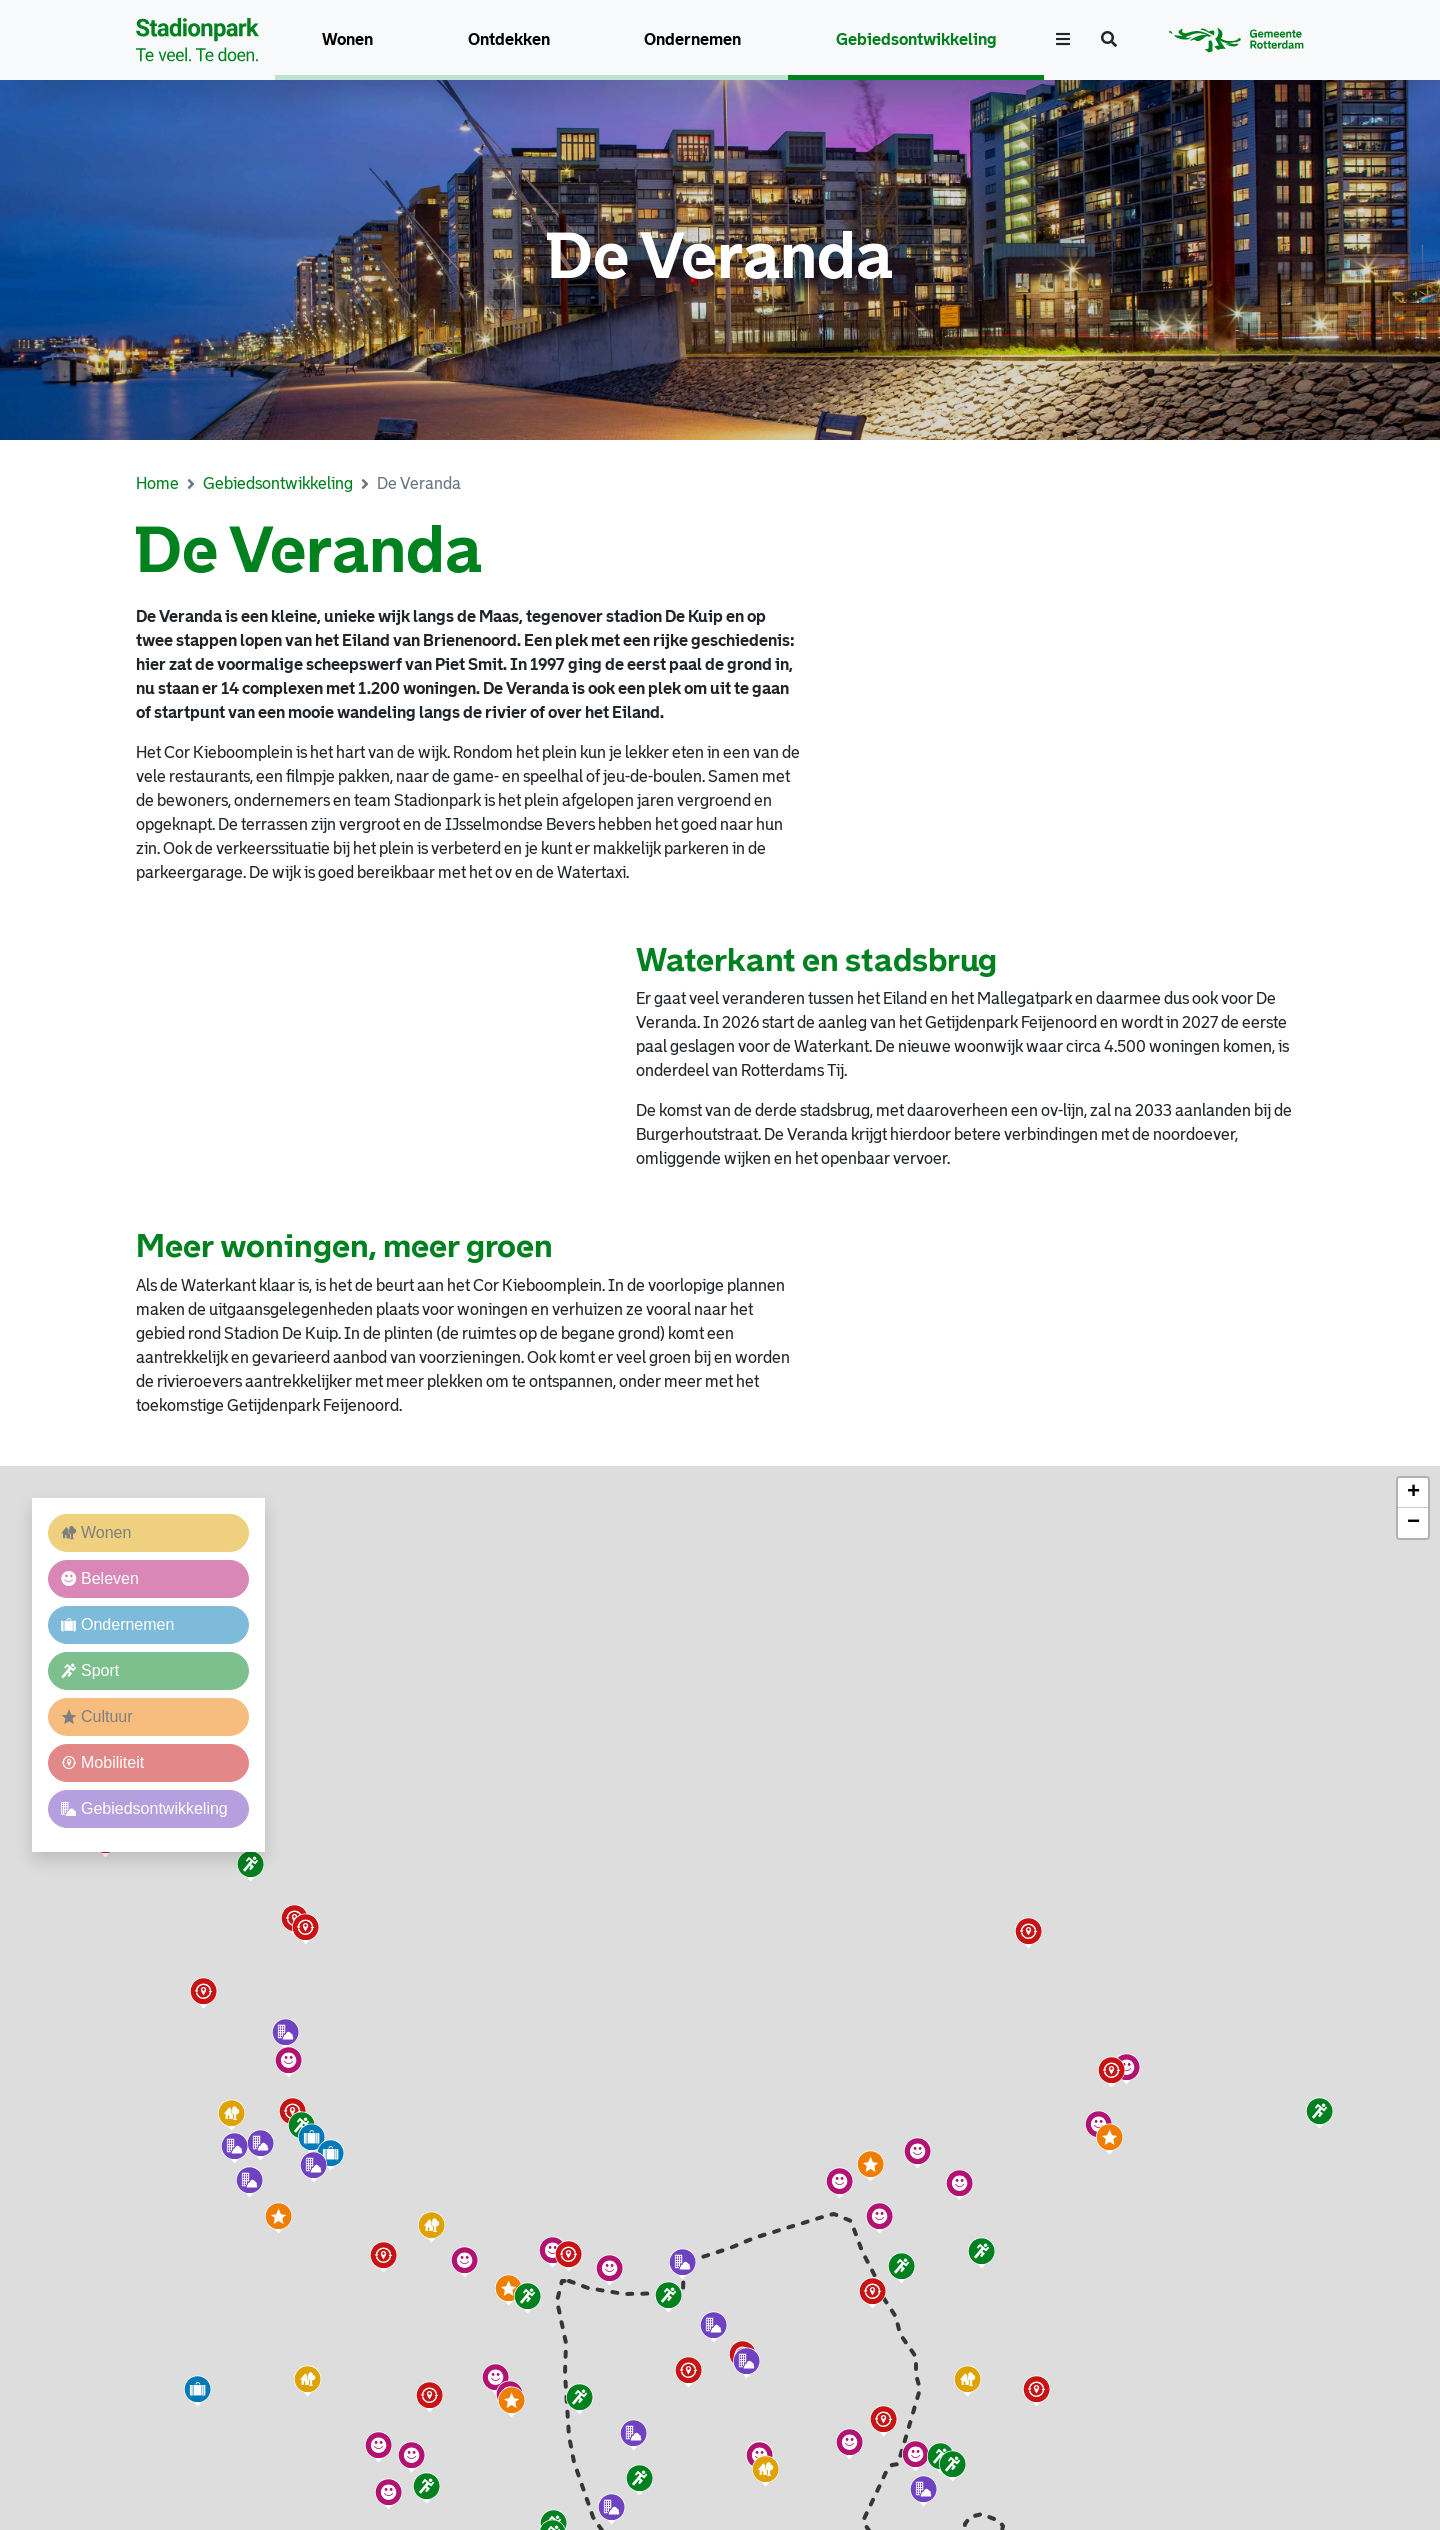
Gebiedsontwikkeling (916, 39)
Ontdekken (509, 39)
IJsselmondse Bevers (521, 824)
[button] (509, 2290)
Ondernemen (692, 39)
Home (157, 483)
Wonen (347, 39)
